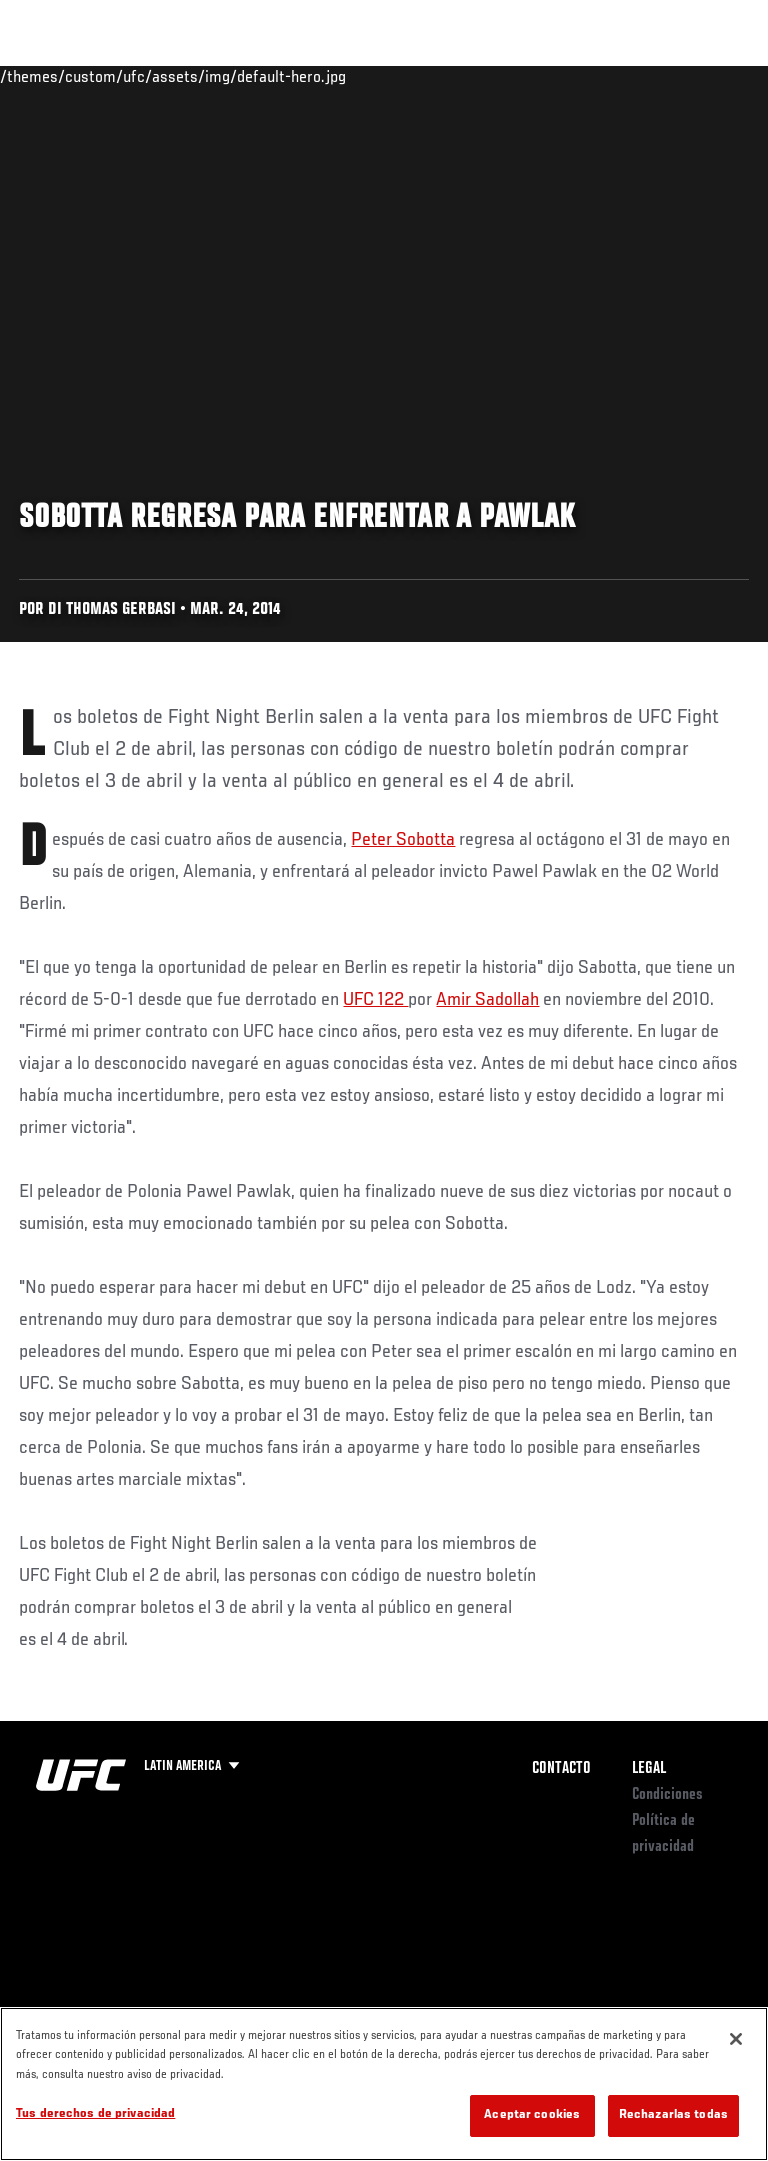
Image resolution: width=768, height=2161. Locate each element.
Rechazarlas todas (673, 2115)
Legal (649, 1769)
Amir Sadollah (487, 1000)
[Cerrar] (736, 2039)
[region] (384, 2084)
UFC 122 (375, 1000)
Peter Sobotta (403, 840)
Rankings (144, 76)
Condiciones (667, 1795)
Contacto (561, 1769)
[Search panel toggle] (703, 76)
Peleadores (240, 76)
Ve (563, 76)
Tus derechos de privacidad (95, 2114)
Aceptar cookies (532, 2115)
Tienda (653, 76)
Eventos (58, 76)
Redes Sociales (474, 85)
